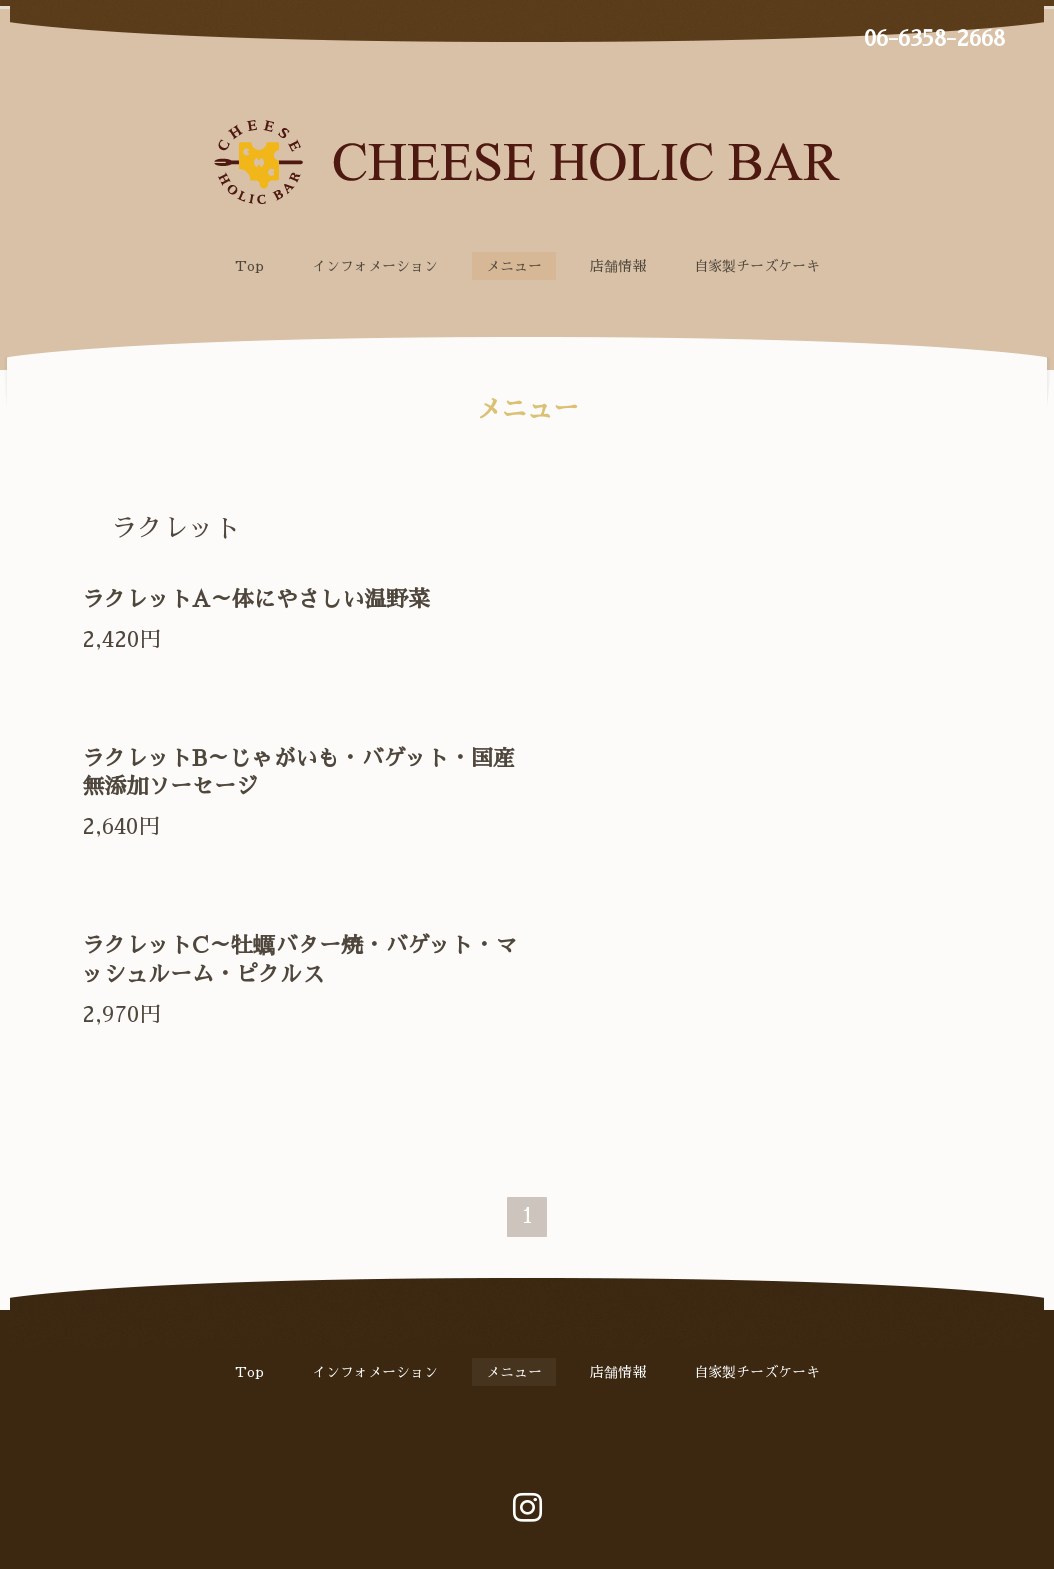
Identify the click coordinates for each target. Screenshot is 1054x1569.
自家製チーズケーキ (757, 266)
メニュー (514, 266)
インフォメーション (375, 266)
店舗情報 (618, 266)
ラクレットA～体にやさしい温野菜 (256, 600)
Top (249, 266)
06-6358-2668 (934, 39)
